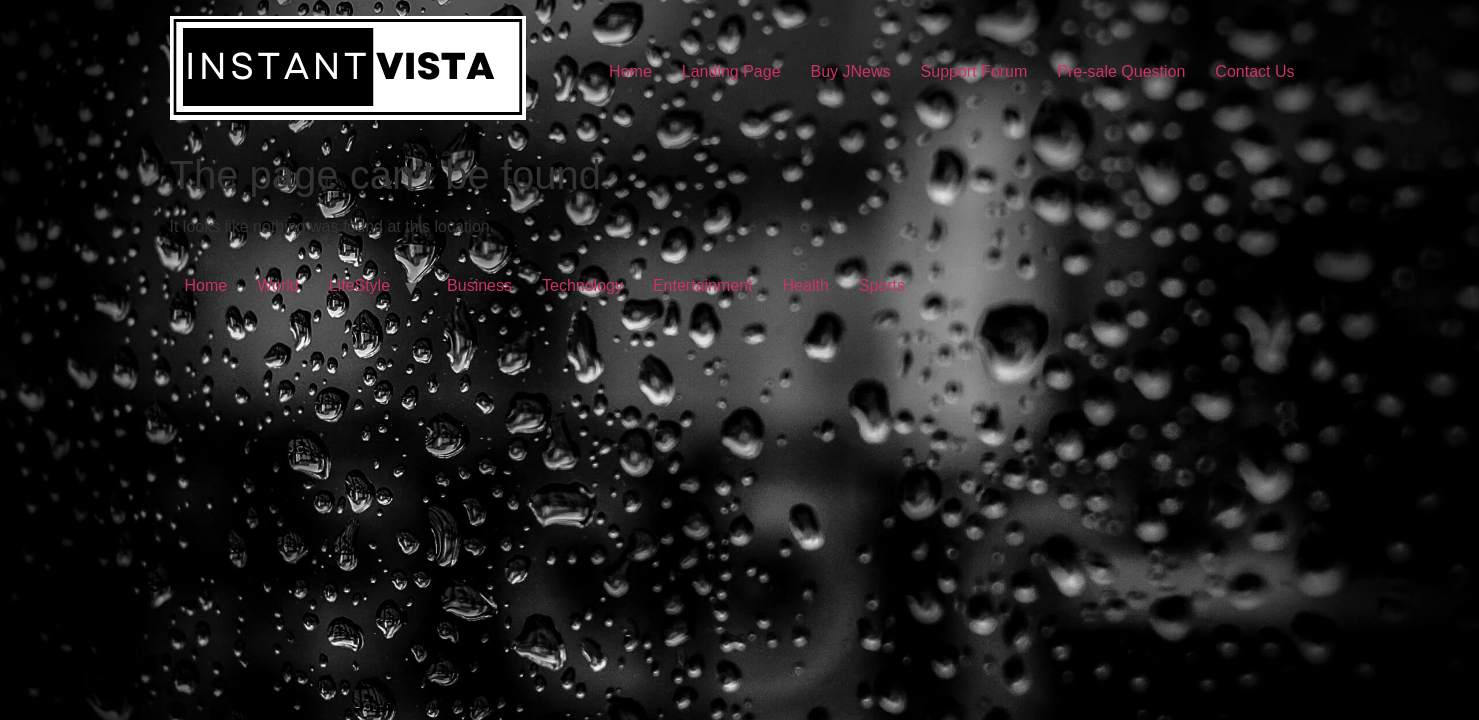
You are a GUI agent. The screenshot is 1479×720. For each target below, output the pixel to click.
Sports (882, 285)
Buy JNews (851, 71)
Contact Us (1254, 71)
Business (479, 285)
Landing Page (731, 71)
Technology (582, 285)
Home (630, 71)
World (278, 285)
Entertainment (703, 285)
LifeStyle (359, 285)
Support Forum (974, 71)
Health (806, 285)
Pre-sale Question (1121, 71)
